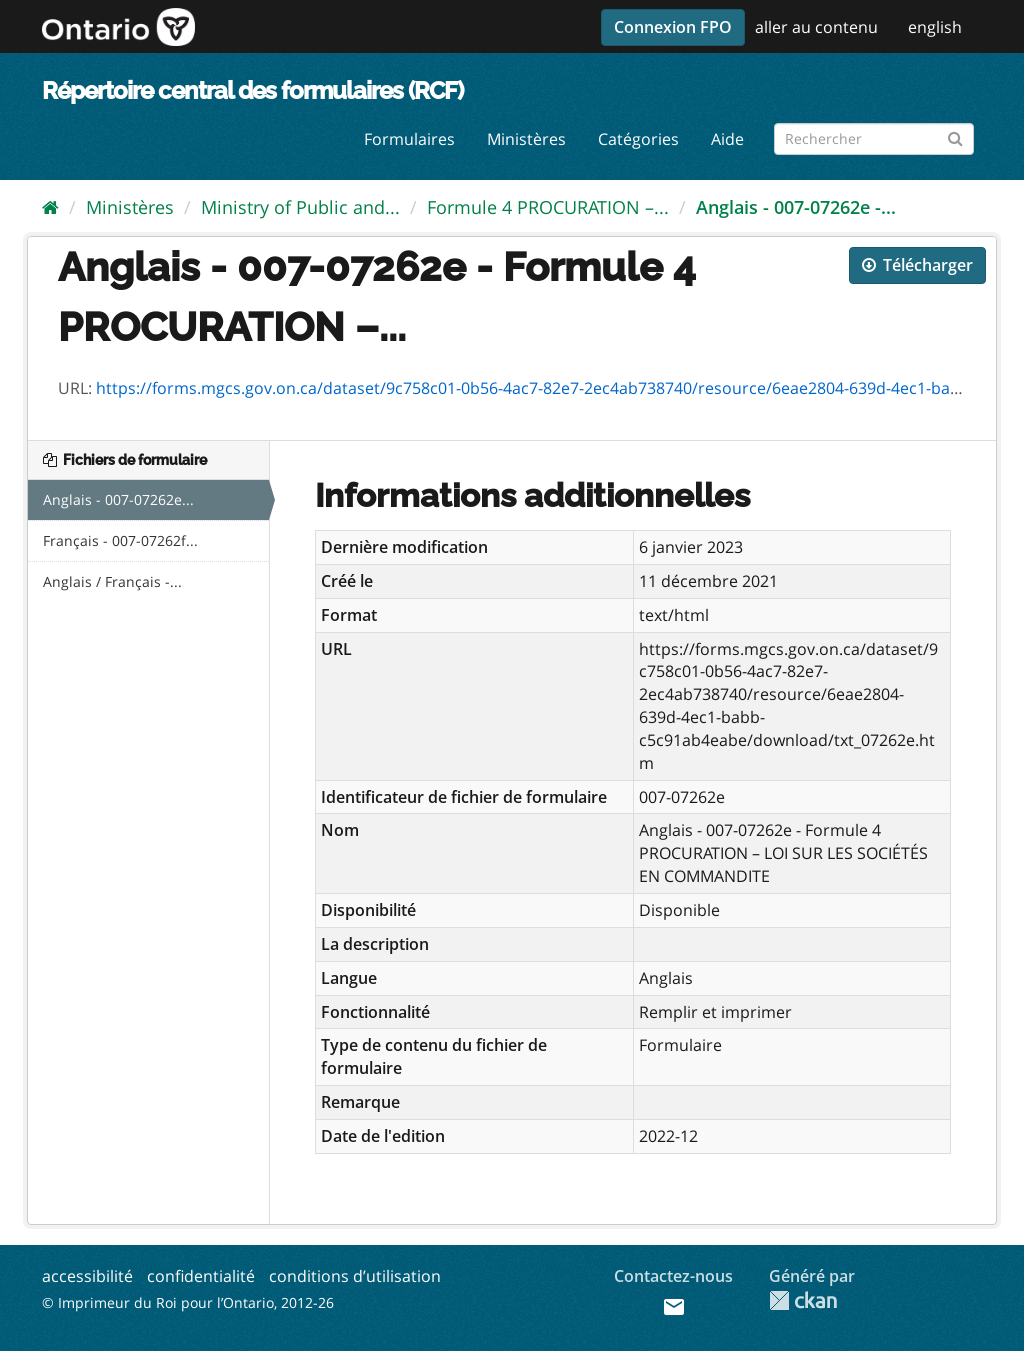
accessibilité (87, 1276)
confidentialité (201, 1276)
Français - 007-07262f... (120, 540)
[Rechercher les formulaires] (874, 139)
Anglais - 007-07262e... (118, 499)
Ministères (526, 139)
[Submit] (955, 135)
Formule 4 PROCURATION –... (548, 207)
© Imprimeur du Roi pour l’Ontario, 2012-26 (188, 1302)
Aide (727, 139)
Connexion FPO (673, 27)
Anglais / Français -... (112, 581)
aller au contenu (816, 27)
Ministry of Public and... (300, 207)
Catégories (638, 139)
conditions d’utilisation (355, 1276)
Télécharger (917, 265)
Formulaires (409, 139)
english (935, 27)
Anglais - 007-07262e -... (796, 207)
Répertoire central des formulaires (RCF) (252, 90)
